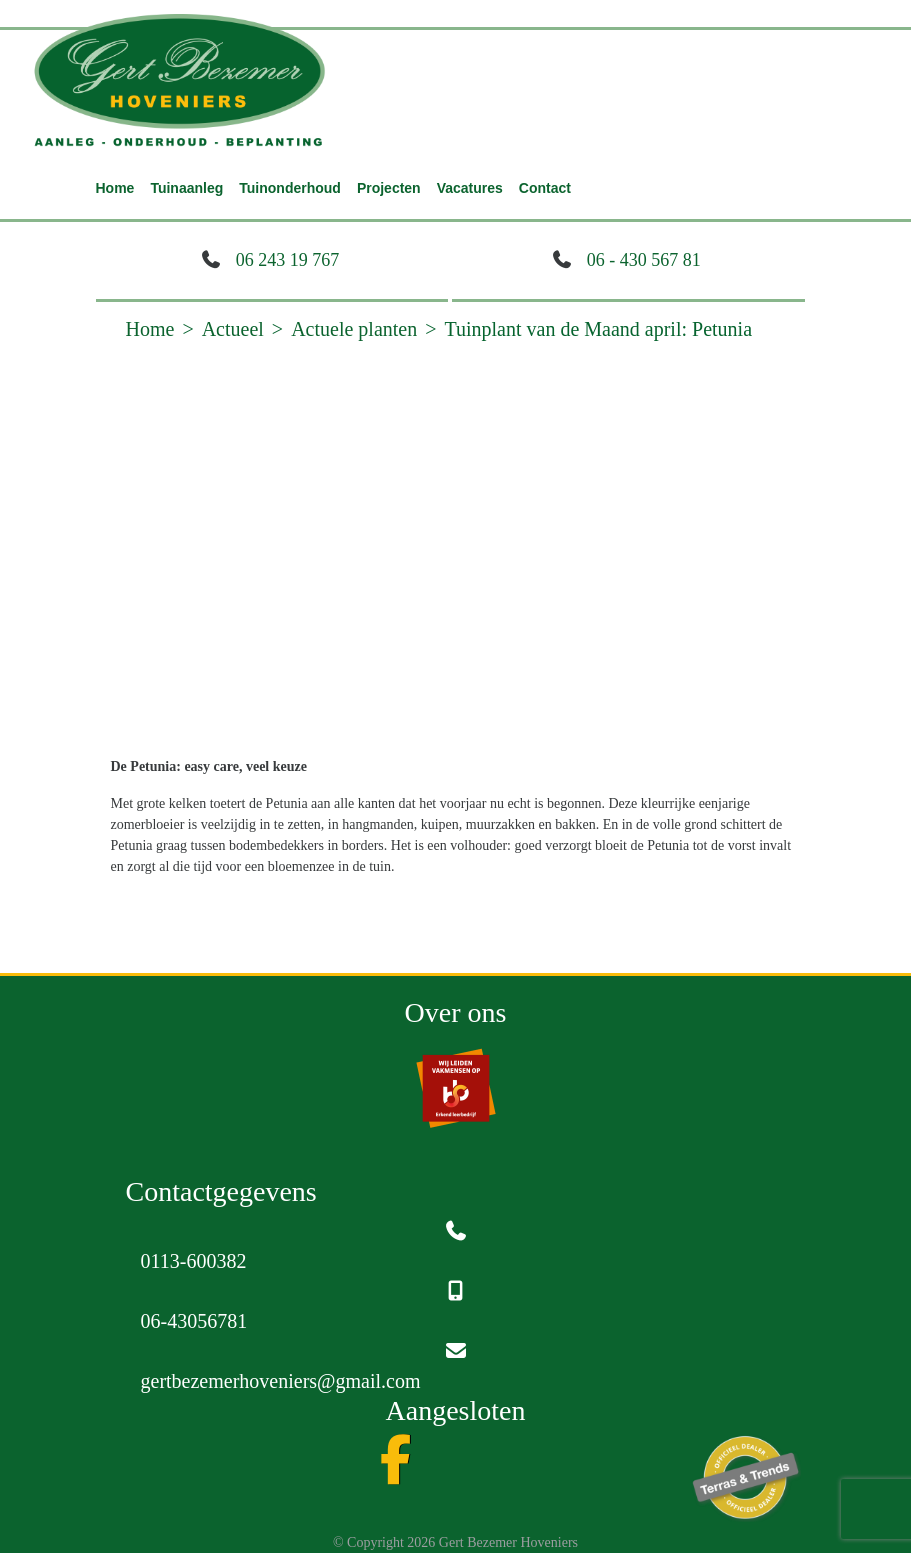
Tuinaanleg (186, 188)
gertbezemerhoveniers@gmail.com (281, 1381)
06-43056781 (194, 1321)
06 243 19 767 (288, 260)
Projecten (389, 188)
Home (115, 188)
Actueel (233, 329)
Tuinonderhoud (290, 188)
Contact (545, 188)
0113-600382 (194, 1261)
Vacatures (470, 188)
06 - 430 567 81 (644, 260)
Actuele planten (354, 329)
